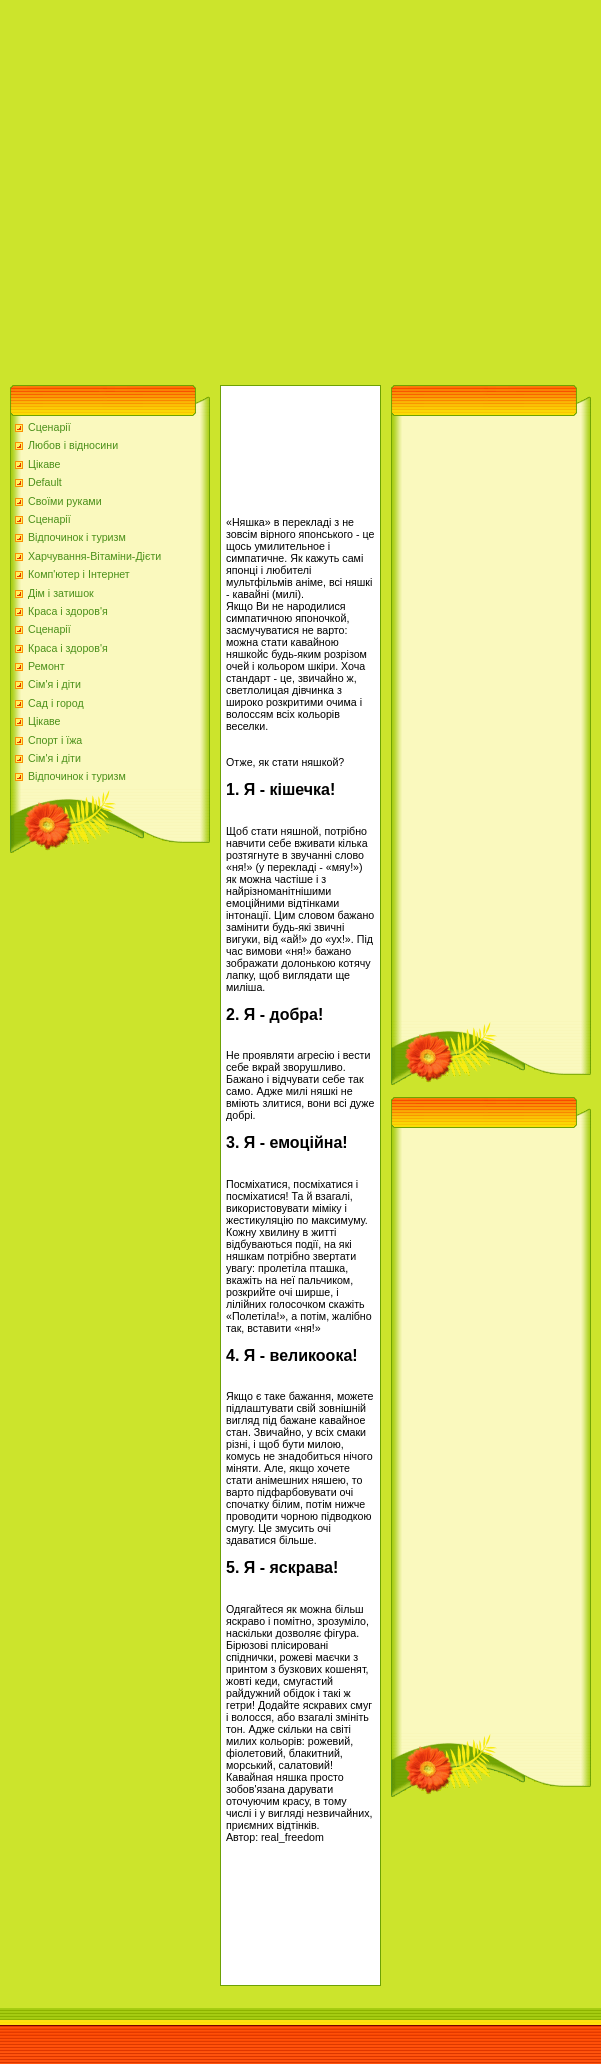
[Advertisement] (187, 187)
